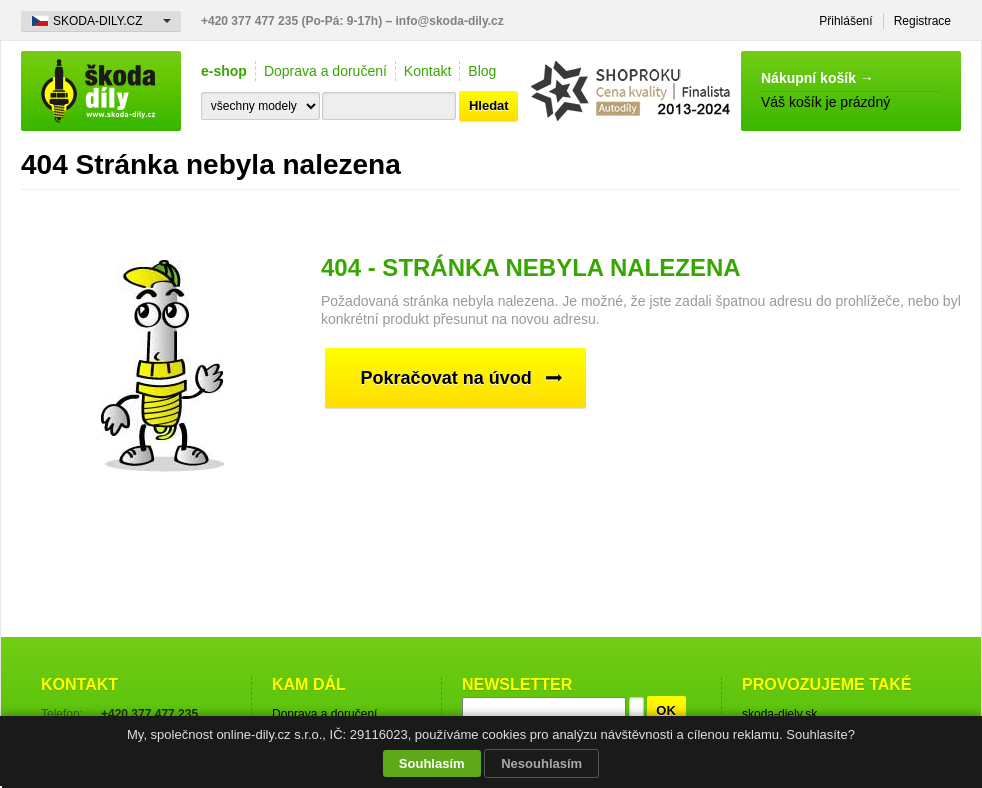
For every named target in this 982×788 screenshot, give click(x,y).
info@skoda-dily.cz (450, 21)
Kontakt (427, 71)
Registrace (922, 21)
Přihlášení (845, 21)
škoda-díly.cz (101, 91)
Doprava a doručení (325, 71)
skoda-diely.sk (779, 714)
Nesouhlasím (541, 763)
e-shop (224, 71)
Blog (482, 71)
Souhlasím (432, 763)
